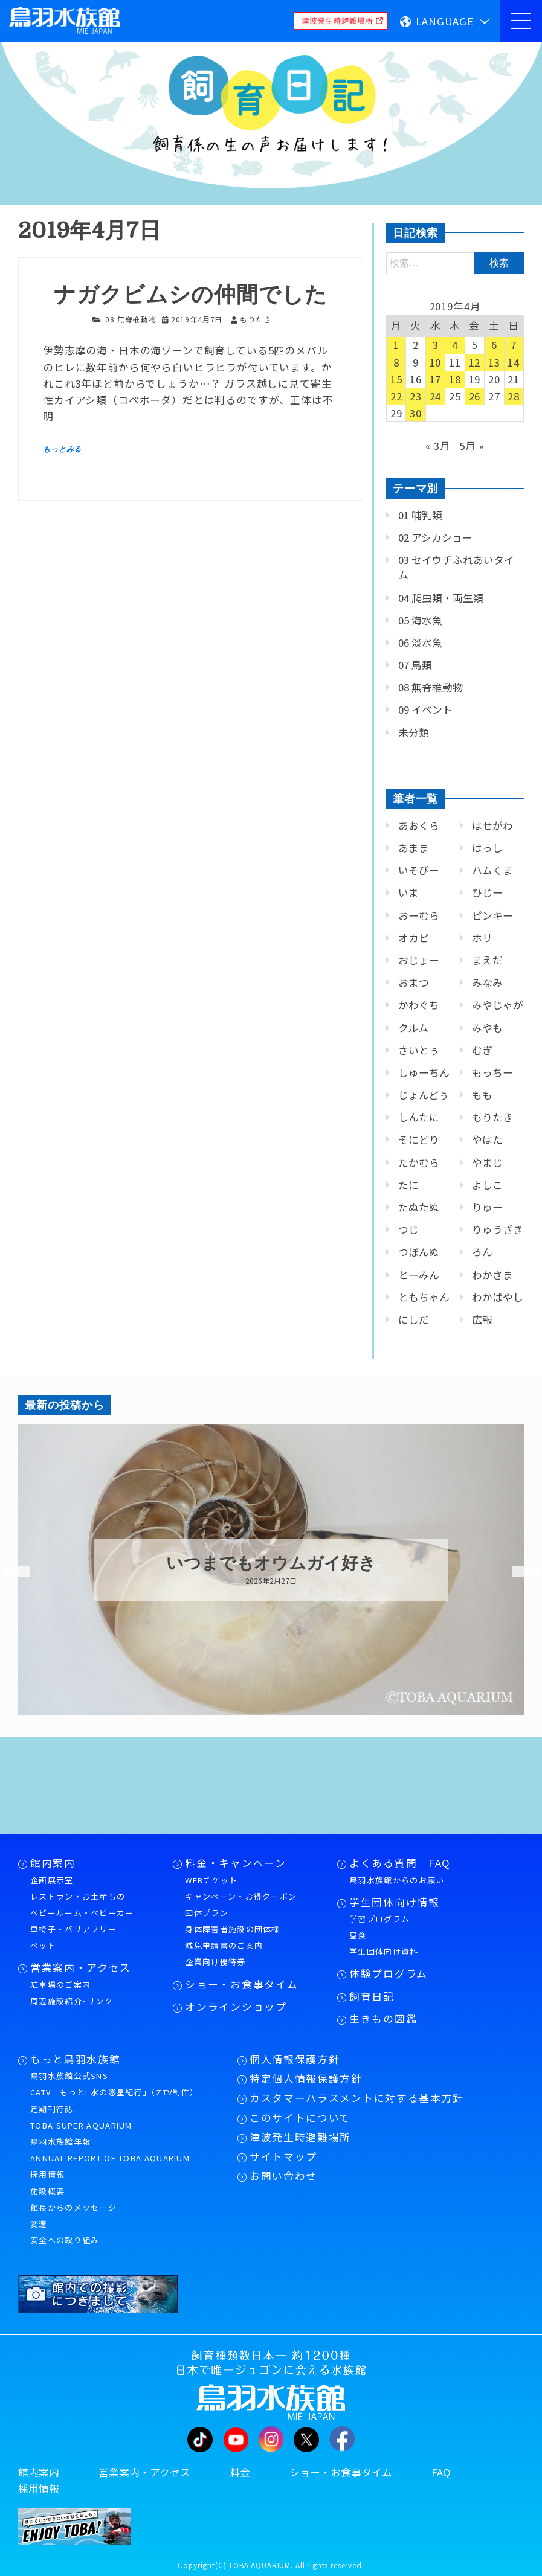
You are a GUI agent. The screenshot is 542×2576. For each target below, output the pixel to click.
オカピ (413, 938)
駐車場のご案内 (60, 1984)
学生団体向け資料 (383, 1951)
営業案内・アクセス (80, 1967)
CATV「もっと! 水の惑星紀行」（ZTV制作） (114, 2092)
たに (408, 1184)
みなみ (487, 982)
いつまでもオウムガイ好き (271, 1563)
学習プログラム (379, 1918)
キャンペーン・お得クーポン (241, 1896)
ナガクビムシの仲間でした (190, 295)
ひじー (487, 892)
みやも (487, 1027)
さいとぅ (418, 1050)
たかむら (418, 1162)
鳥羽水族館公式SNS (69, 2075)
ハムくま (492, 870)
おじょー (418, 960)
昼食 (358, 1935)
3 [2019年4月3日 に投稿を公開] (436, 345)
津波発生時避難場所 (300, 2137)
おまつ (413, 982)
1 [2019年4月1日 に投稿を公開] (396, 345)
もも (482, 1095)
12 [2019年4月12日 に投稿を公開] (475, 362)
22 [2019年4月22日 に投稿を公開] (396, 396)
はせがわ (492, 825)
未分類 (413, 732)
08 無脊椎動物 (130, 319)
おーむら (418, 915)
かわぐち (418, 1005)
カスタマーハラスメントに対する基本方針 (357, 2098)
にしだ (413, 1319)
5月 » (471, 445)
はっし (487, 848)
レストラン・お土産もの (77, 1896)
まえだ (487, 960)
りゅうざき (497, 1229)
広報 (482, 1319)
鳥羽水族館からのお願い (396, 1880)
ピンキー (492, 915)
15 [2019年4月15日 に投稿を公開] (396, 379)
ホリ (482, 938)
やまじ (487, 1162)
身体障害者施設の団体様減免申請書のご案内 (232, 1937)
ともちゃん (424, 1297)
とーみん (418, 1274)
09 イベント (425, 709)
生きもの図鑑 (383, 2018)
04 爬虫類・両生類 (440, 598)
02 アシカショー (435, 537)
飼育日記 (372, 1996)
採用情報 (47, 2174)
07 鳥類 (415, 665)
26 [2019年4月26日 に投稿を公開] (475, 396)
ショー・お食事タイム (241, 1984)
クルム (413, 1027)
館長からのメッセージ (73, 2207)
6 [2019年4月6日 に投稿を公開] (494, 345)
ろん (482, 1252)
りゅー (487, 1207)
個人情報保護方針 (295, 2059)
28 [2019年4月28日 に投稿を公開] (514, 396)
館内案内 (53, 1863)
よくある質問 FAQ (400, 1863)
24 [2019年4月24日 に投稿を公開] (436, 396)
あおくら (418, 825)
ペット (43, 1945)
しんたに (418, 1117)
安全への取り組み (64, 2240)
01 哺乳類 (420, 515)
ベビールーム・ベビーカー (82, 1912)
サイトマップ (283, 2156)
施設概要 (47, 2191)
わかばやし (497, 1297)
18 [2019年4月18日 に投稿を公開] (455, 379)
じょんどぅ (423, 1095)
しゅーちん (424, 1072)
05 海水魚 (420, 620)
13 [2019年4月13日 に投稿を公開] (494, 362)
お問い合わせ (283, 2175)
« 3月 (437, 445)
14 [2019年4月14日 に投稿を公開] (514, 362)
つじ (408, 1229)
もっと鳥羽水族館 (75, 2059)
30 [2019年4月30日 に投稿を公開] (416, 413)
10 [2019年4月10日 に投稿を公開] (436, 362)
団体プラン (206, 1912)
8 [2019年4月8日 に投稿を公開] (396, 362)
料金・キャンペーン (235, 1863)
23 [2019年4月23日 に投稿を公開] (416, 396)
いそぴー (418, 870)
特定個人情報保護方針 (306, 2078)
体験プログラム (388, 1973)
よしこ (487, 1184)
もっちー (492, 1072)
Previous (9, 1572)
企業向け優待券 (215, 1961)
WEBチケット (211, 1880)
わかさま (492, 1274)
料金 (240, 2472)
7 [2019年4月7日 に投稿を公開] (514, 345)
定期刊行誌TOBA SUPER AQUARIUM (81, 2117)
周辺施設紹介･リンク (71, 2001)
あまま (413, 848)
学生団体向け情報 (394, 1902)
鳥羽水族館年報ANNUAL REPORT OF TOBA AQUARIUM (110, 2150)
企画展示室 (52, 1880)
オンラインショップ (235, 2006)
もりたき (492, 1117)
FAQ (441, 2472)
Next (518, 1572)
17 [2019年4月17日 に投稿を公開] (436, 379)
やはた (487, 1139)
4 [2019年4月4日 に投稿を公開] (455, 345)
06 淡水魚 (420, 642)
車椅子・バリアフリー (73, 1929)
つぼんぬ (418, 1252)
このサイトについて (300, 2117)
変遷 (39, 2223)
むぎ (482, 1050)
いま (408, 892)
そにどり (418, 1139)
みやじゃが (497, 1005)
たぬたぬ (418, 1207)
